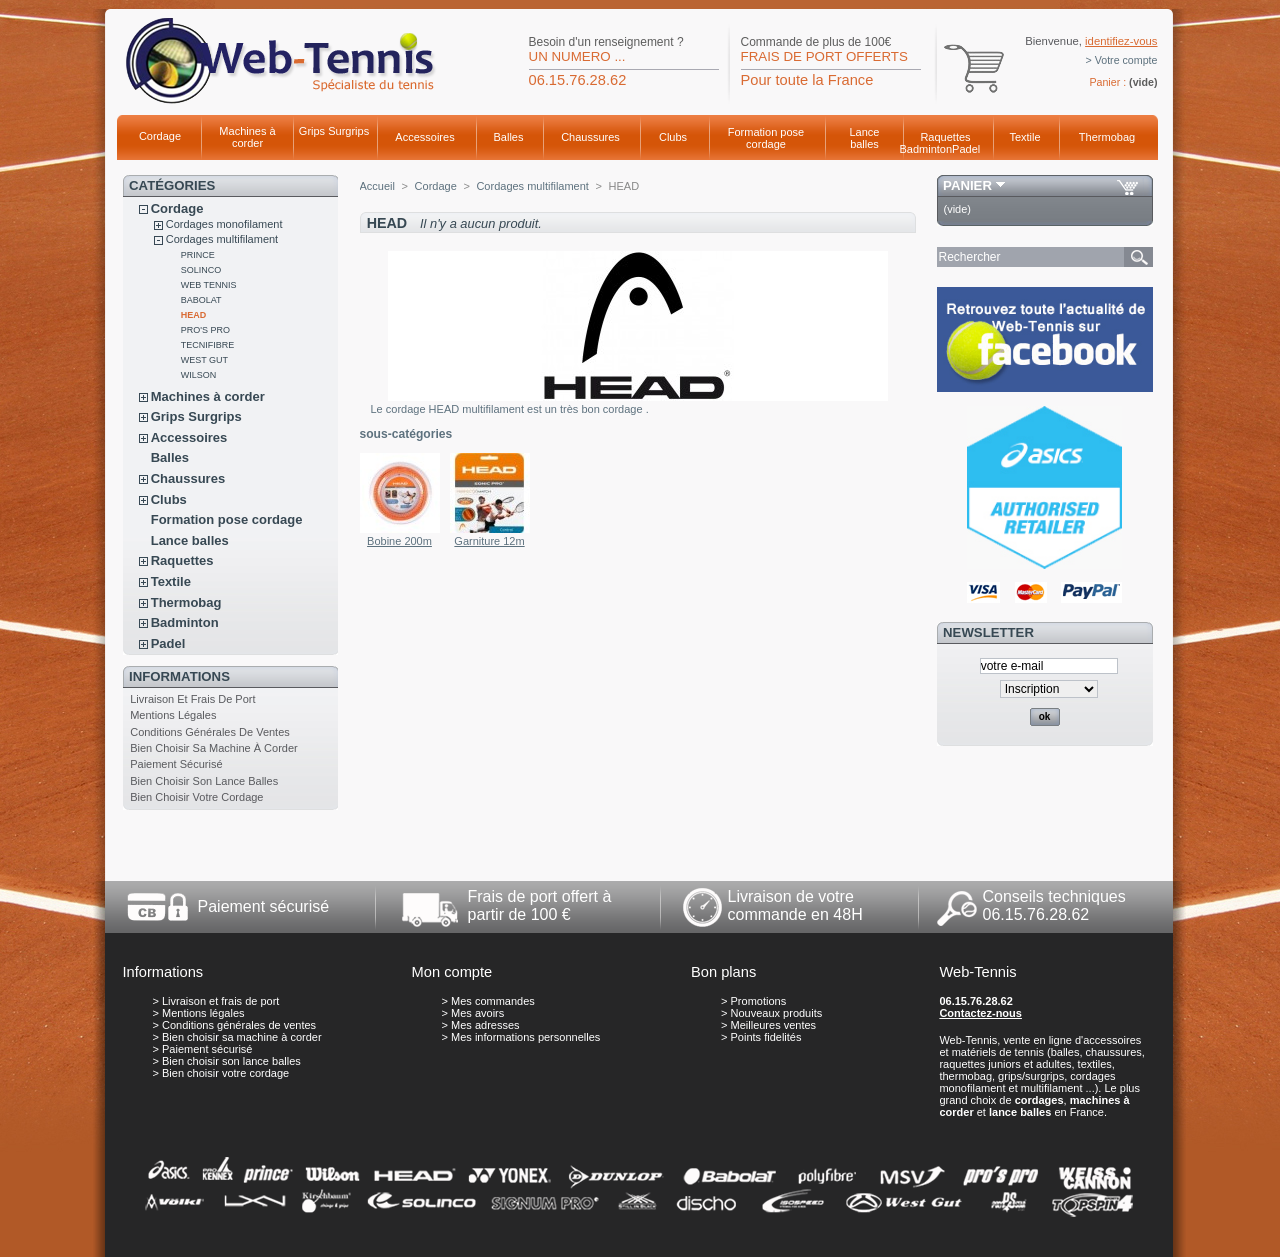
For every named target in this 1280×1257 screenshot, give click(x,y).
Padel (966, 149)
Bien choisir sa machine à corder (214, 748)
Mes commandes (493, 1001)
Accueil (377, 186)
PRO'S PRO (205, 330)
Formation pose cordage (766, 138)
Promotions (759, 1001)
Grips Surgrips (334, 131)
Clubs (673, 137)
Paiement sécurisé (176, 764)
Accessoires (424, 137)
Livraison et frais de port (192, 699)
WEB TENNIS (209, 285)
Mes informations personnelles (525, 1037)
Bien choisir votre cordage (196, 797)
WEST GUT (204, 360)
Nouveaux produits (777, 1013)
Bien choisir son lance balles (204, 781)
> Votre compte (1122, 60)
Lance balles (865, 138)
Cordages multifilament (222, 239)
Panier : (1107, 82)
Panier (967, 185)
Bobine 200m (399, 541)
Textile (1024, 137)
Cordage (160, 136)
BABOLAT (201, 300)
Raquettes (945, 137)
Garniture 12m (489, 541)
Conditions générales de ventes (210, 732)
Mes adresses (485, 1025)
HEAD (194, 315)
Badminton (926, 149)
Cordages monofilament (224, 224)
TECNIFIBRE (208, 345)
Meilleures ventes (774, 1025)
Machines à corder (247, 137)
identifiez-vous (1121, 41)
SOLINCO (201, 270)
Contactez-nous (980, 1013)
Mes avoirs (477, 1013)
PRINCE (198, 255)
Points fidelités (766, 1037)
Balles (509, 137)
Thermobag (1107, 137)
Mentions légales (173, 715)
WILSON (199, 375)
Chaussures (590, 137)
